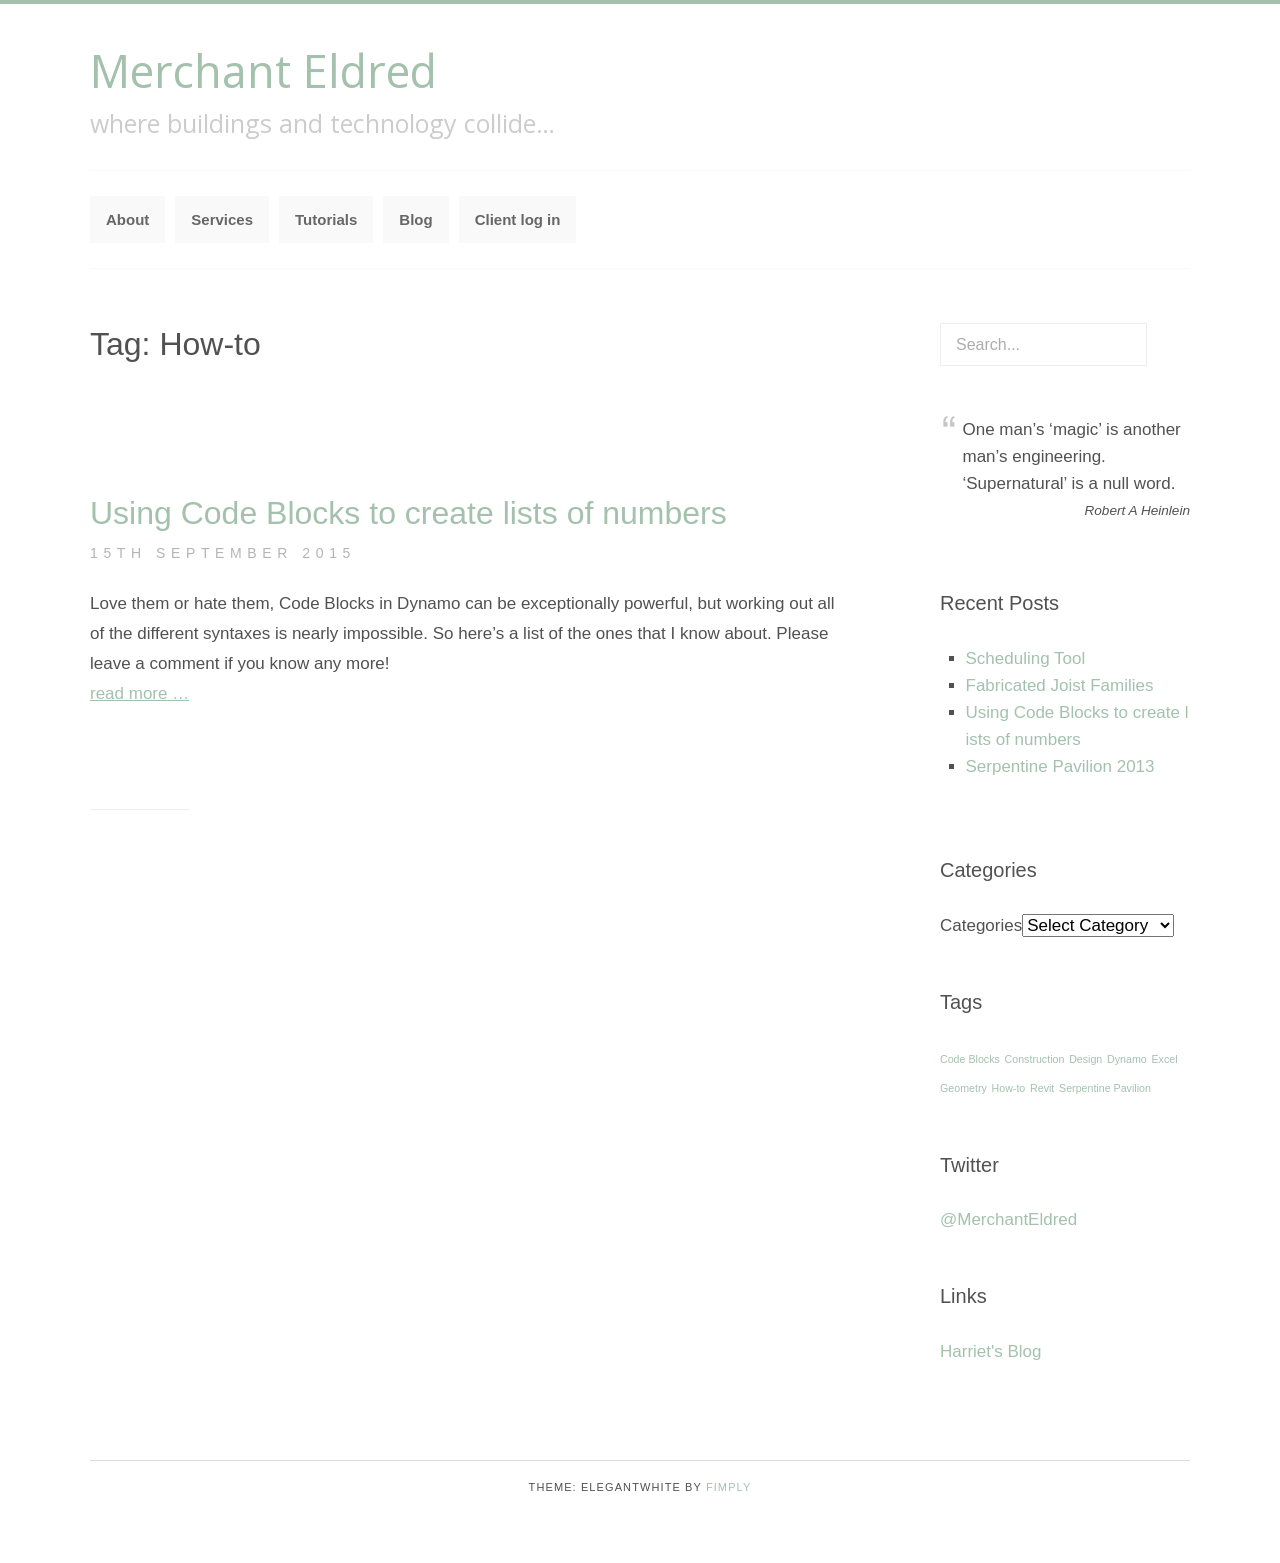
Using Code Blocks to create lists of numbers (408, 513)
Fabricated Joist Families (1060, 685)
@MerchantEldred (1008, 1219)
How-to (1009, 1088)
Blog (415, 219)
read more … (139, 693)
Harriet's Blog (991, 1351)
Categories (981, 925)
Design (1085, 1059)
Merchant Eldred (263, 70)
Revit (1042, 1088)
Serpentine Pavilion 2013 (1060, 766)
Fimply (729, 1487)
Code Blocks (970, 1059)
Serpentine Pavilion (1105, 1088)
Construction (1035, 1059)
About (127, 219)
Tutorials (326, 219)
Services (222, 219)
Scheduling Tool (1026, 658)
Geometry (963, 1088)
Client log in (518, 219)
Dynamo (1127, 1059)
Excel (1164, 1059)
